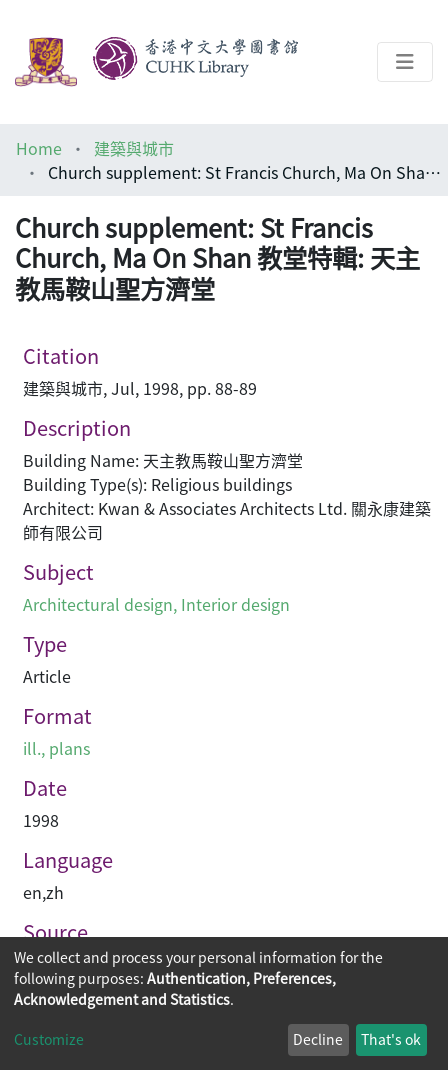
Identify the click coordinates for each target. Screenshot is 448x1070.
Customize (49, 1039)
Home (39, 148)
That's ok (391, 1039)
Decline (318, 1039)
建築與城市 (134, 148)
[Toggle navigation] (405, 62)
